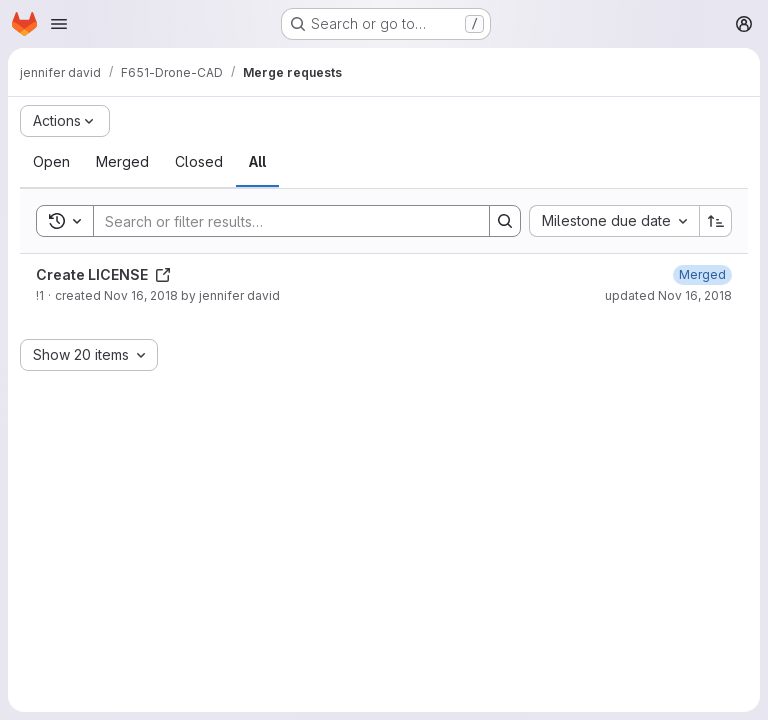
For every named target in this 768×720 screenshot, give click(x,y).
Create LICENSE (103, 274)
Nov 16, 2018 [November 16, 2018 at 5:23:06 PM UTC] (141, 295)
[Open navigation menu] (59, 24)
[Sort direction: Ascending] (716, 221)
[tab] (51, 162)
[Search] (281, 221)
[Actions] (65, 121)
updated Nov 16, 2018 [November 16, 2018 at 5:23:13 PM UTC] (668, 295)
